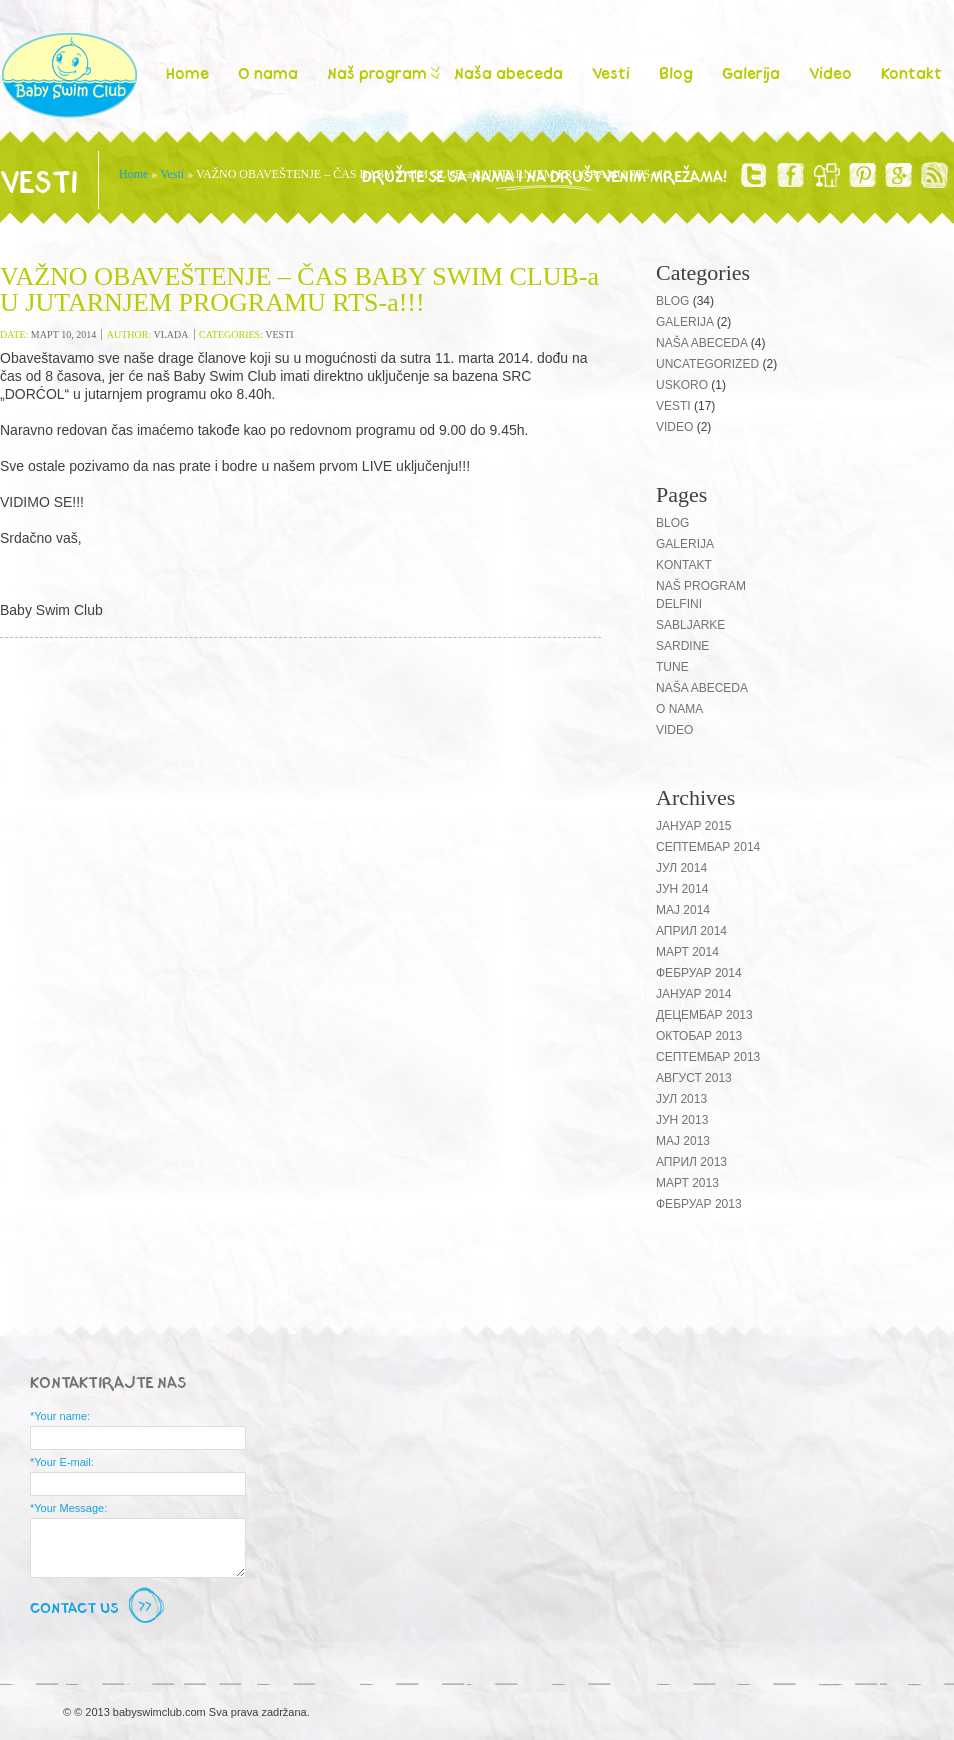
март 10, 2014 (63, 334)
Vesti (611, 72)
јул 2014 (681, 868)
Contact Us (99, 1607)
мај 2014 (683, 910)
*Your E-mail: (62, 1462)
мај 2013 (683, 1141)
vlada (171, 334)
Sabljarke (690, 625)
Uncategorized (707, 364)
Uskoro (682, 385)
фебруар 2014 (699, 973)
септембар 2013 (708, 1057)
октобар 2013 (699, 1036)
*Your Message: (68, 1508)
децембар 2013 (704, 1015)
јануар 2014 (694, 994)
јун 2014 (682, 889)
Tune (672, 667)
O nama (268, 72)
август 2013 (694, 1078)
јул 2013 (681, 1099)
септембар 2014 (708, 847)
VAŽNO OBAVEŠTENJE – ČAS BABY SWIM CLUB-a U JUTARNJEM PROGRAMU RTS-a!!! (299, 289)
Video (830, 72)
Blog (676, 72)
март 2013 (687, 1183)
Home (187, 72)
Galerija (751, 72)
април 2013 (691, 1162)
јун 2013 (682, 1120)
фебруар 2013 (699, 1204)
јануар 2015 (694, 826)
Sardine (682, 646)
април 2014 (691, 931)
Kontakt (911, 72)
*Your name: (60, 1416)
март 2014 (687, 952)
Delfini (679, 604)
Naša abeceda (508, 72)
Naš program (382, 72)
